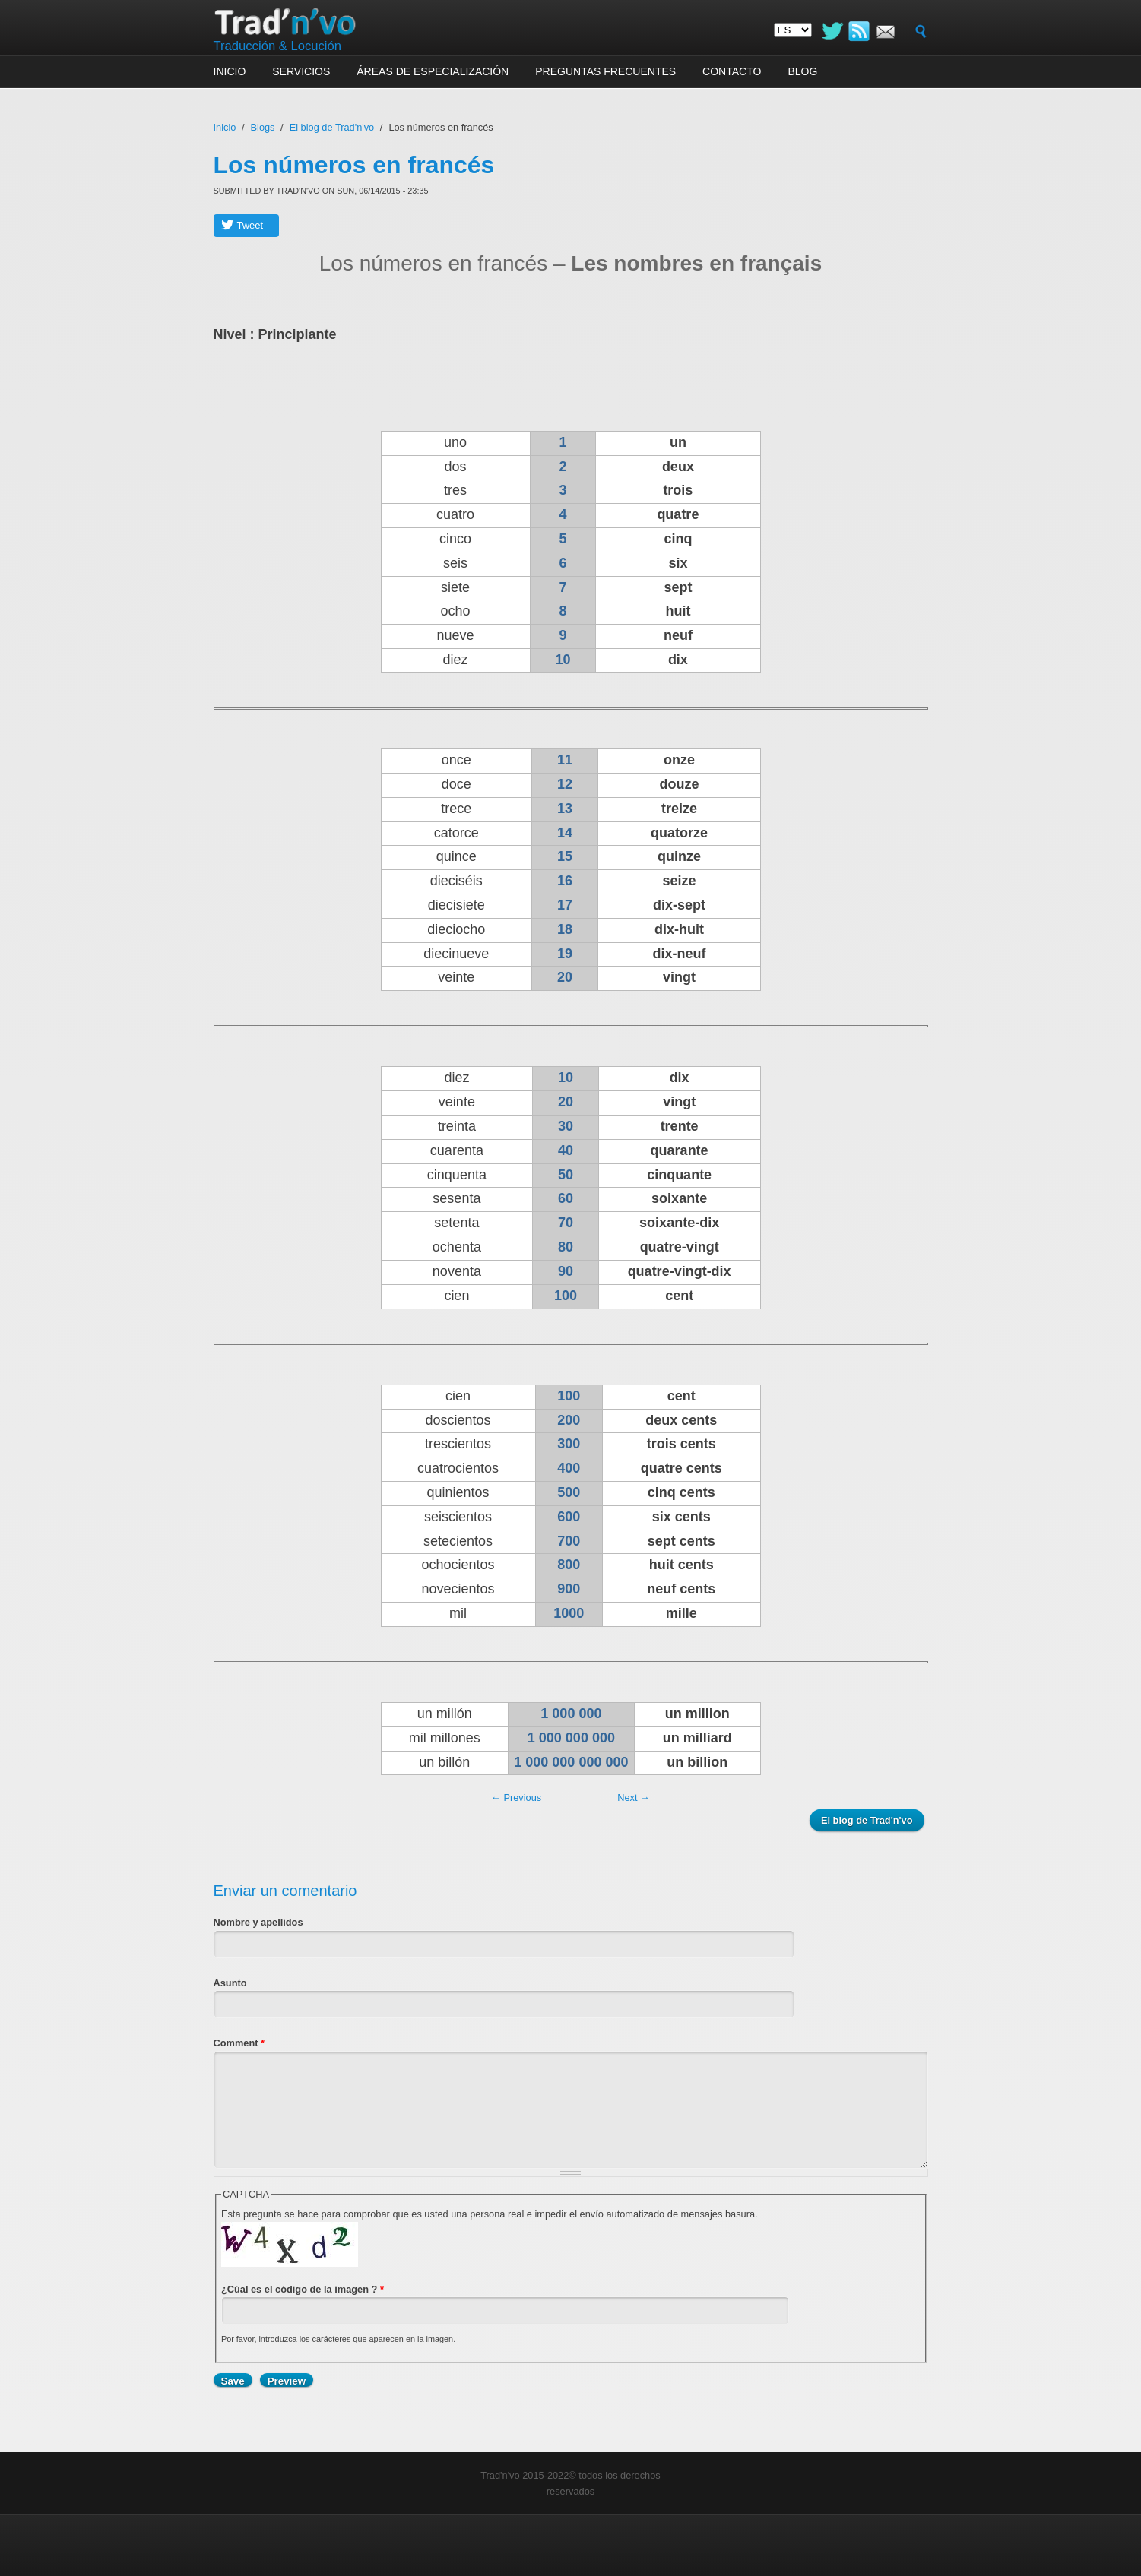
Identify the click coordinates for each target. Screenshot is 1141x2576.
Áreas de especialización (433, 71)
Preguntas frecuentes (605, 71)
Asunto (230, 1983)
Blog (802, 71)
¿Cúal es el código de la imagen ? (302, 2289)
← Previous (516, 1797)
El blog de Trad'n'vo (332, 127)
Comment (239, 2043)
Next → (633, 1797)
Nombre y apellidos (258, 1922)
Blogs (263, 127)
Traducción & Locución (278, 46)
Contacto (731, 71)
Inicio (230, 71)
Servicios (301, 71)
